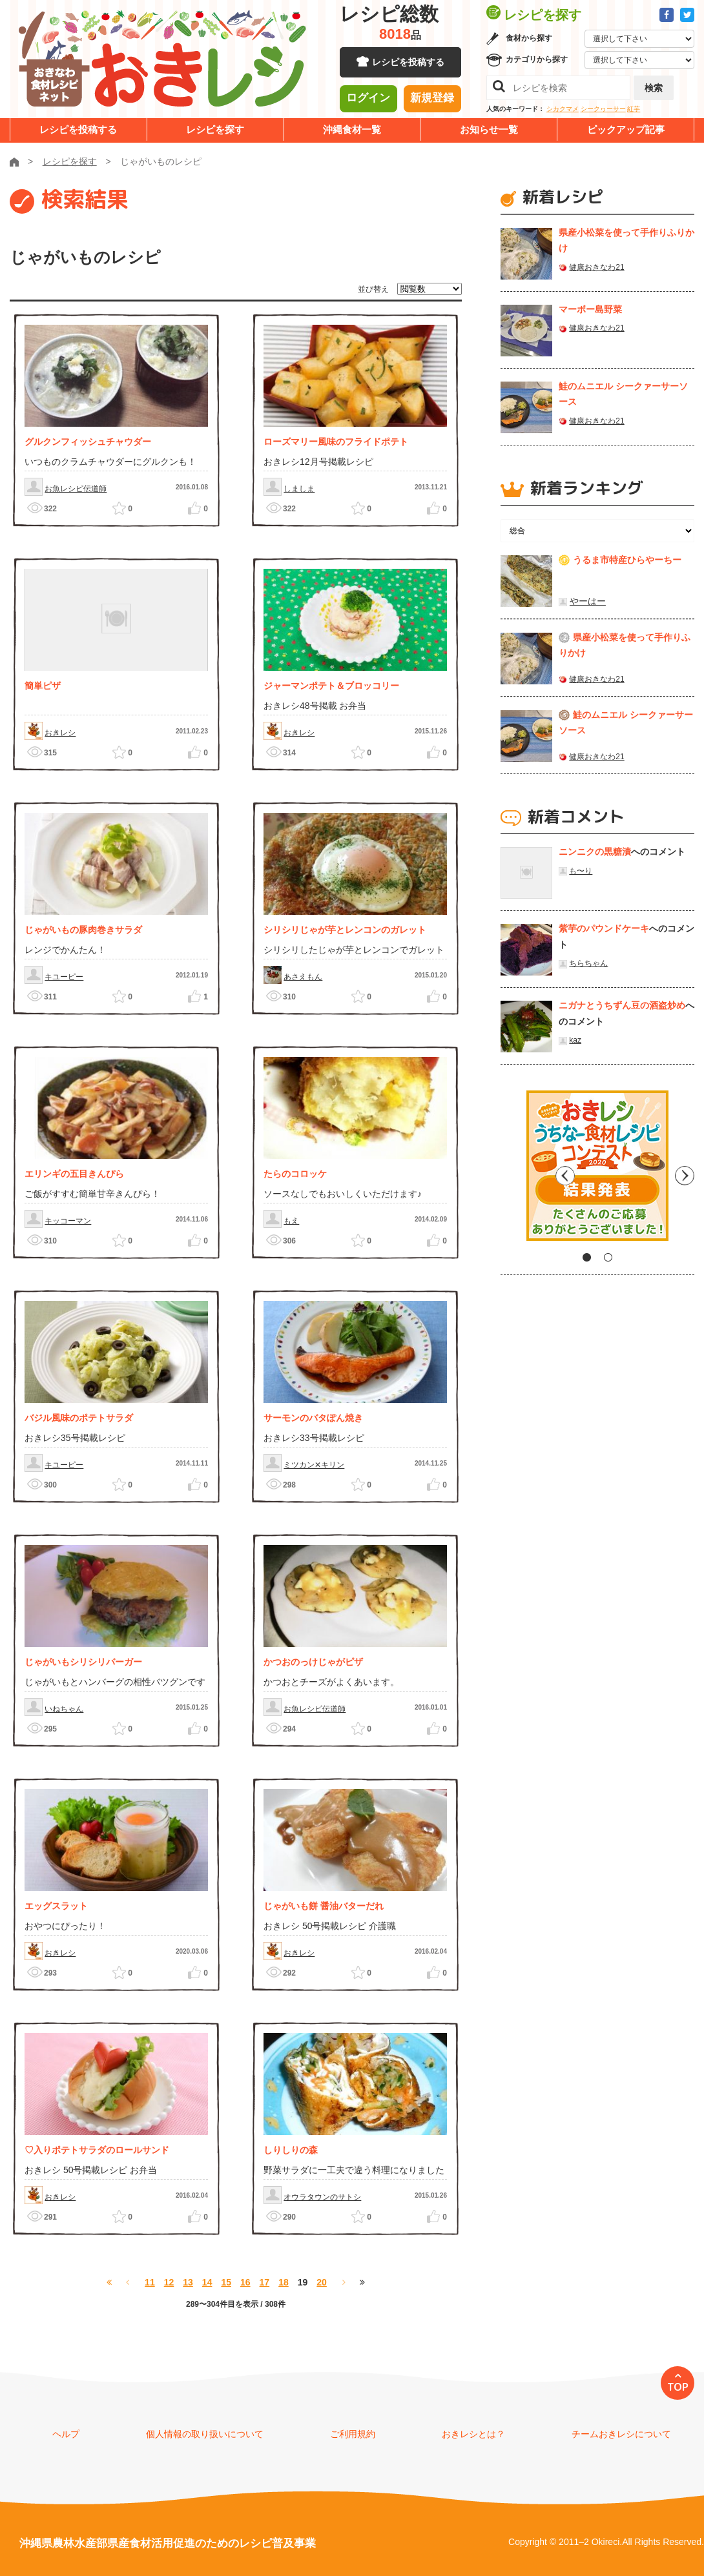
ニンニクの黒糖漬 (595, 851)
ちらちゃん (588, 963)
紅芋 (633, 108)
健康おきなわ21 (596, 267)
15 (226, 2282)
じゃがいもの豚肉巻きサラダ (83, 930)
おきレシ (60, 732)
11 (150, 2282)
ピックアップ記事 (626, 129)
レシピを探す (215, 129)
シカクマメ (562, 108)
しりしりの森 (291, 2150)
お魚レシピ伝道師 (76, 488)
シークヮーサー (603, 108)
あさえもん (303, 976)
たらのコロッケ (295, 1174)
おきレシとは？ (473, 2434)
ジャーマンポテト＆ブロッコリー (331, 685)
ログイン (368, 100)
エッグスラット (56, 1906)
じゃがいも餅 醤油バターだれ (324, 1906)
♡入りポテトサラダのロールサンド (97, 2150)
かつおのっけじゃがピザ (313, 1662)
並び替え (373, 289)
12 (169, 2282)
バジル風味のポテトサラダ (79, 1418)
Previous (510, 1170)
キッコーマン (68, 1220)
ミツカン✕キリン (314, 1464)
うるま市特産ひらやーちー (627, 560)
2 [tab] (608, 1257)
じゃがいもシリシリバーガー (83, 1662)
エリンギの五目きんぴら (74, 1174)
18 (283, 2282)
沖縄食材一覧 (352, 129)
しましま (299, 488)
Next (684, 1170)
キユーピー (64, 976)
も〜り (580, 870)
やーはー (588, 601)
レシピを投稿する (408, 64)
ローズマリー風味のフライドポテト (336, 441)
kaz (575, 1040)
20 (321, 2282)
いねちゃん (64, 1708)
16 (245, 2282)
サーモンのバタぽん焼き (313, 1418)
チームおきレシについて (621, 2434)
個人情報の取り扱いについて (205, 2434)
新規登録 (432, 100)
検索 (654, 88)
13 (188, 2282)
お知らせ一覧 (489, 129)
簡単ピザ (43, 685)
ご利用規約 (352, 2434)
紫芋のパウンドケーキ (604, 928)
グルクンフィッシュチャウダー (88, 441)
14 (207, 2282)
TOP (677, 2387)
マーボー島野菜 (590, 309)
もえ (291, 1220)
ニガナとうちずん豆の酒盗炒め (622, 1005)
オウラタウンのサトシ (322, 2197)
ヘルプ (65, 2434)
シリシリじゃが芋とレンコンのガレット (345, 930)
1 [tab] (587, 1257)
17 (265, 2282)
